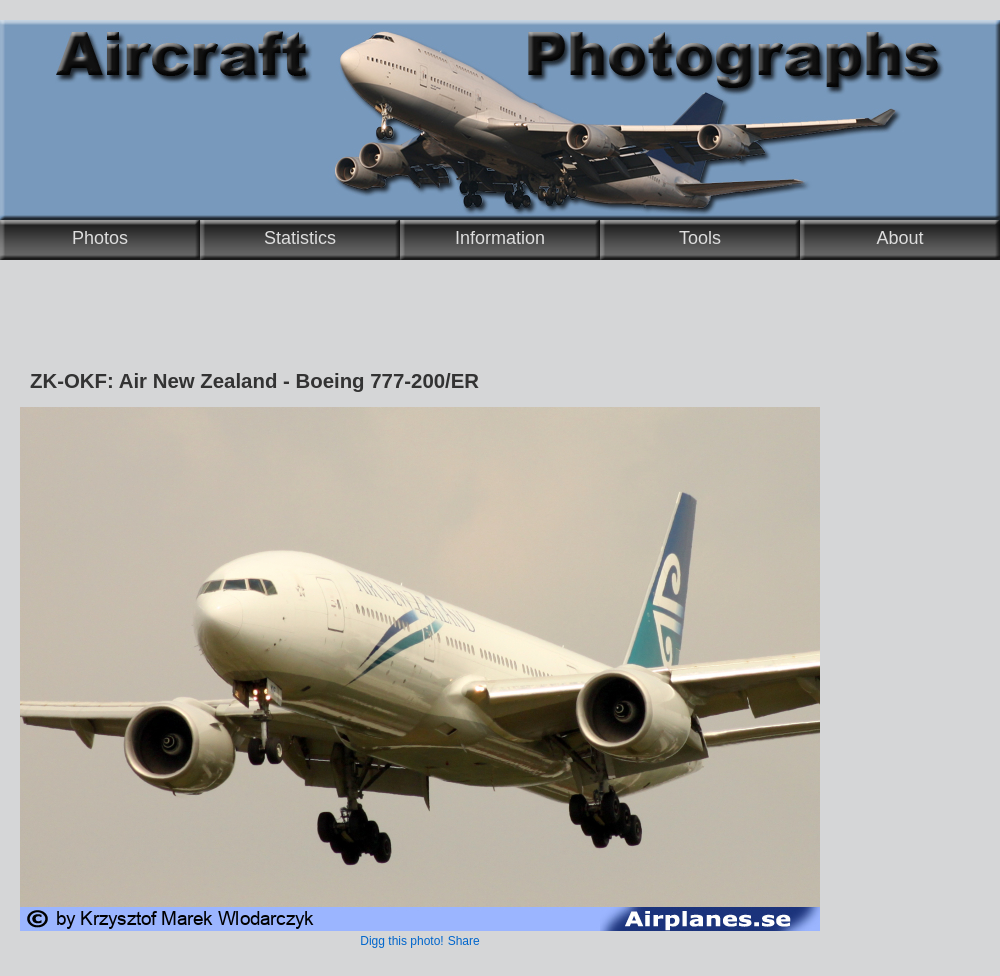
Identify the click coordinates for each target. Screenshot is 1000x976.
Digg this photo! (401, 941)
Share (464, 941)
